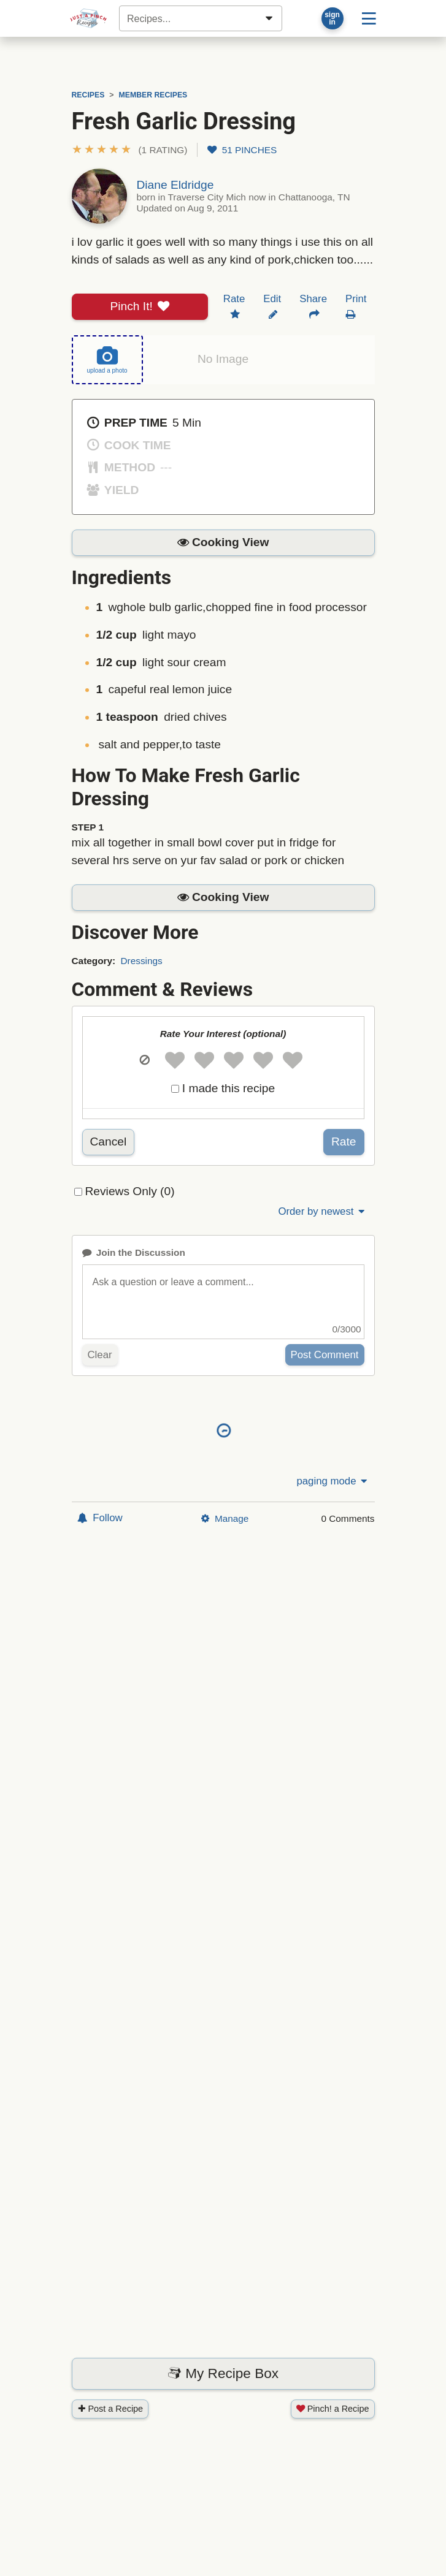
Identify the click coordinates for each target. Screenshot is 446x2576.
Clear (100, 1355)
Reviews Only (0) (130, 1191)
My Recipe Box (223, 2373)
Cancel (108, 1141)
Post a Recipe (110, 2409)
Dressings (141, 961)
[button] (130, 150)
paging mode (332, 1481)
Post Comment (325, 1355)
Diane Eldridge (175, 184)
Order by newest (322, 1211)
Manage (225, 1518)
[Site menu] (369, 18)
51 (242, 150)
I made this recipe (228, 1088)
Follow (100, 1518)
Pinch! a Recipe (332, 2409)
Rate (343, 1141)
